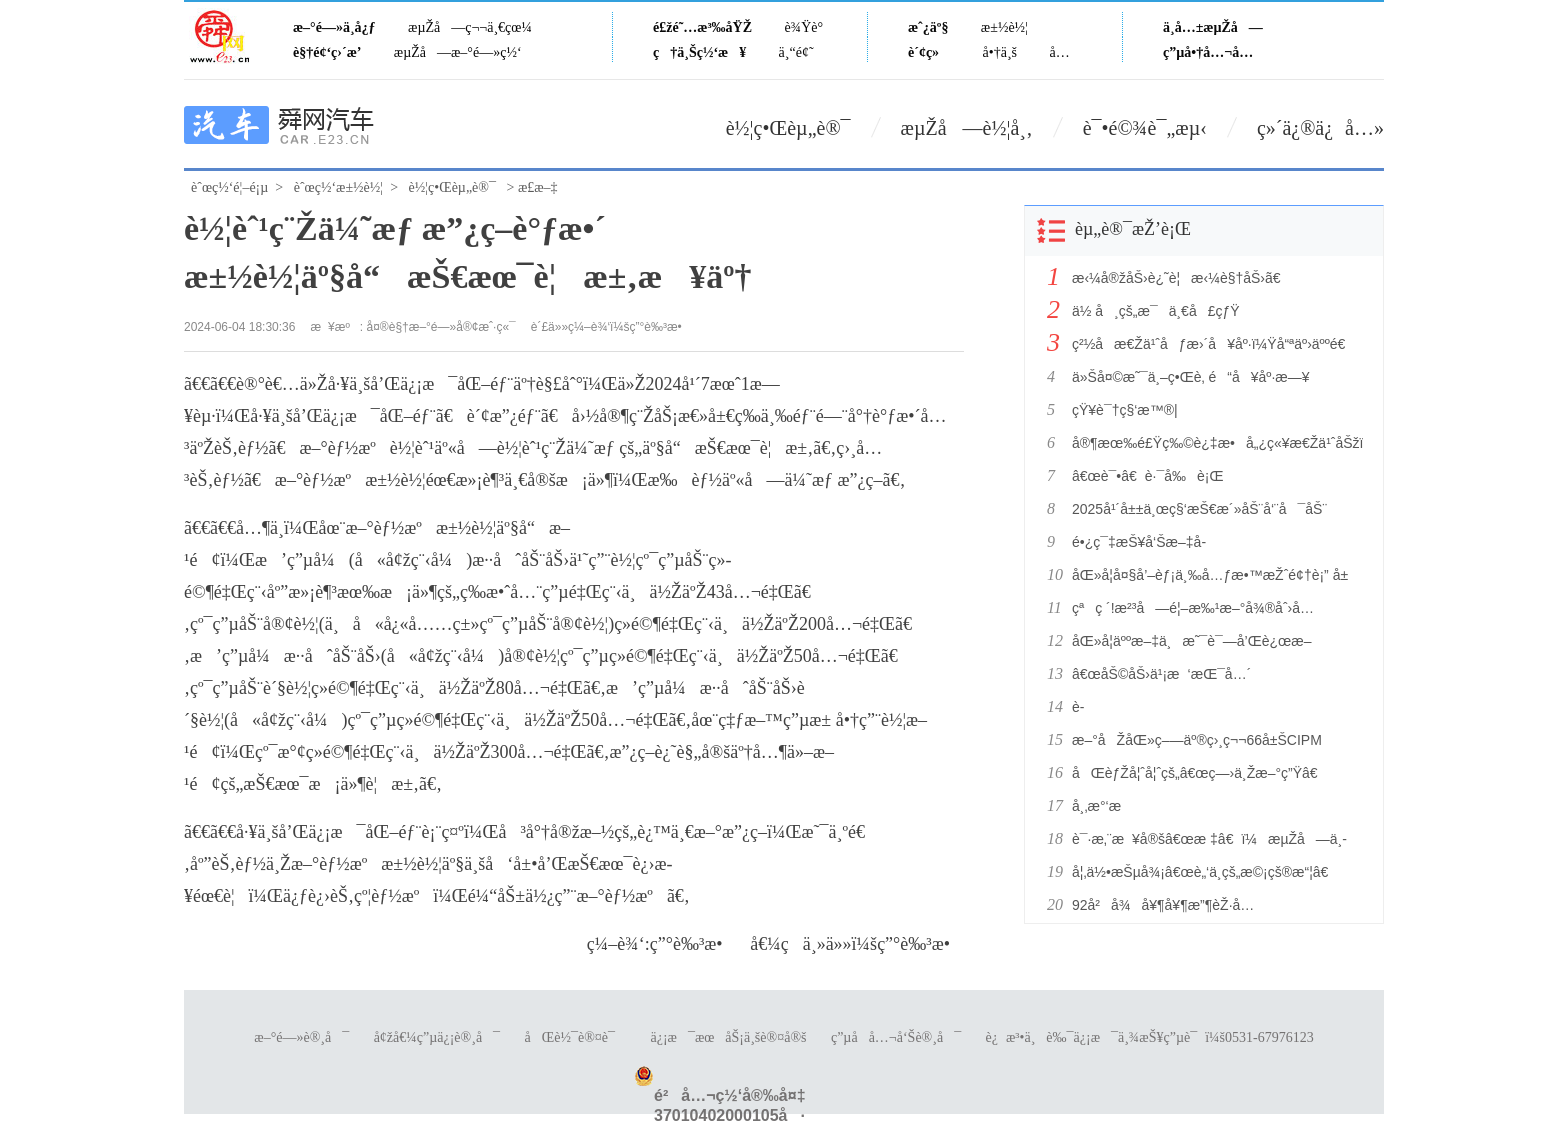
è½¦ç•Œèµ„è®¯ (788, 128)
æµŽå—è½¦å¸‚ (967, 128)
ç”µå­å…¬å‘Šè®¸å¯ (896, 1037)
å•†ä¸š (1000, 52)
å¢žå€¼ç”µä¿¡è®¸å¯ (437, 1037)
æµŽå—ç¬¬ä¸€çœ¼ (470, 27)
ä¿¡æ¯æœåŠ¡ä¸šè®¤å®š (728, 1037)
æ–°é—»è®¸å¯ (301, 1037)
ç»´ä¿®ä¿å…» (1320, 128)
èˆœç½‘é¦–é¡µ (229, 187)
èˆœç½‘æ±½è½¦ (338, 187)
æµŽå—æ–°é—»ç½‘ (458, 52)
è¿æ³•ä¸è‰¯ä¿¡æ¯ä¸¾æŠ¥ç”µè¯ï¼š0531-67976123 (1150, 1037)
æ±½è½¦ (1004, 27)
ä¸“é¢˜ (796, 52)
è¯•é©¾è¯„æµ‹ (1145, 128)
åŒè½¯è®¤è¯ (575, 1037)
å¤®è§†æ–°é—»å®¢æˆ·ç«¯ (441, 327)
